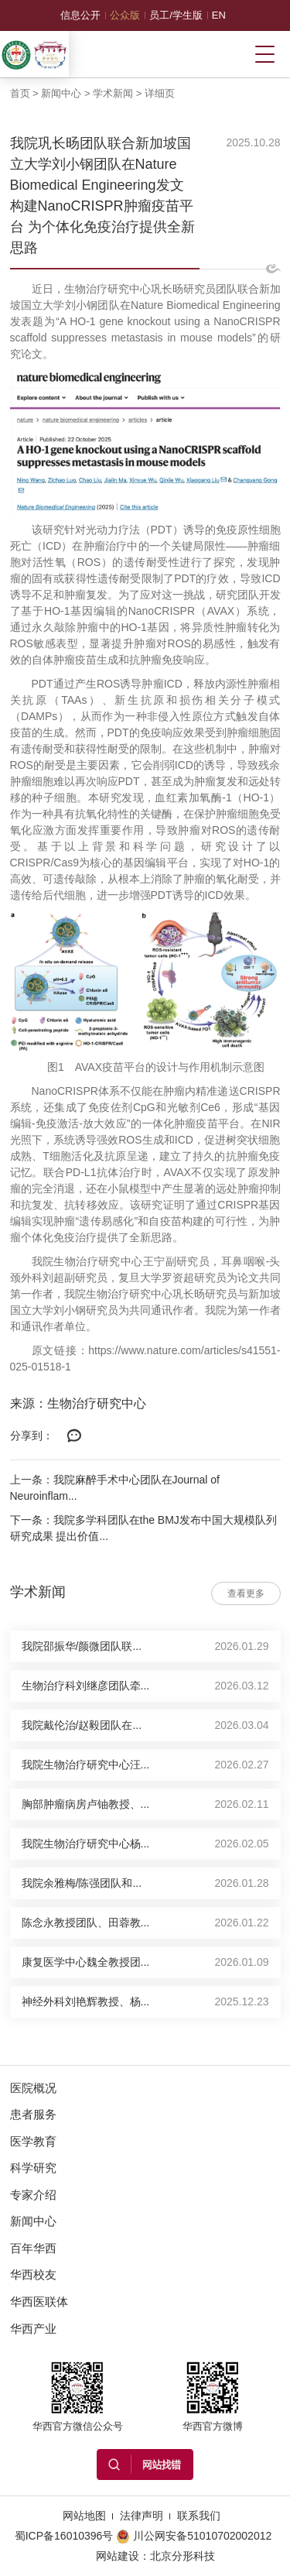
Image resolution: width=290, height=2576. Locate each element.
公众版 (125, 15)
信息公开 (80, 15)
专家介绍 (33, 2194)
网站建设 (117, 2556)
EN (219, 15)
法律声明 (141, 2515)
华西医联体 (39, 2301)
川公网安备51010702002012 (193, 2536)
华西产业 (33, 2328)
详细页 (160, 93)
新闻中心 (61, 93)
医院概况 (33, 2087)
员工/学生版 (176, 15)
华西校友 (33, 2274)
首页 (20, 93)
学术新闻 (113, 93)
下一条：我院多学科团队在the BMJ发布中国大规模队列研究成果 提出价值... (143, 1528)
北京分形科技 (182, 2556)
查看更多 (245, 1593)
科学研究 (33, 2167)
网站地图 (84, 2515)
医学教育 (33, 2141)
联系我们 (198, 2515)
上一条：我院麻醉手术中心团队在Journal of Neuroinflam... (115, 1487)
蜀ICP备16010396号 (64, 2536)
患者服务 (33, 2114)
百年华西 (33, 2248)
